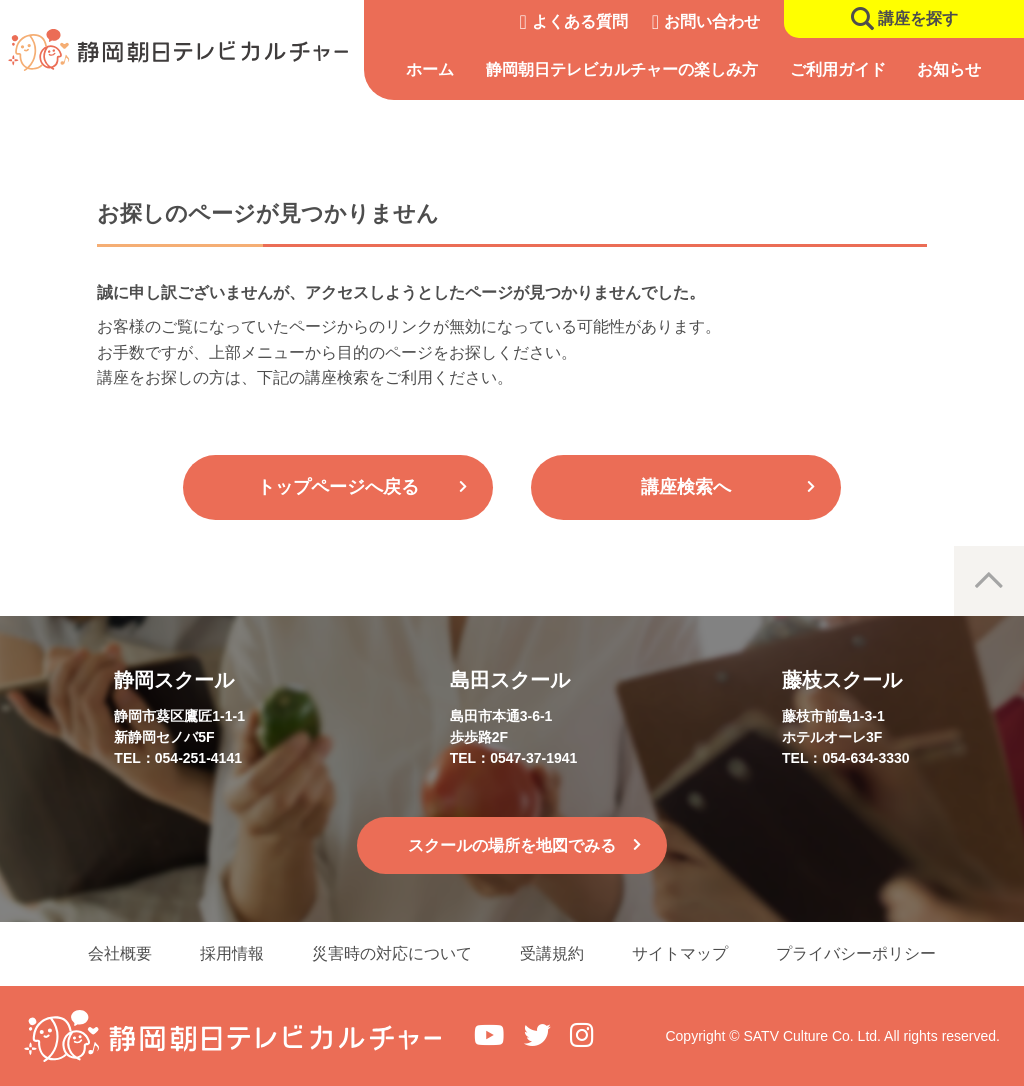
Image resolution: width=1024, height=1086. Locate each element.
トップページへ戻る (338, 487)
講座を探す (918, 18)
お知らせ (949, 69)
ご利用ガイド (838, 69)
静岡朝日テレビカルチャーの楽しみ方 (622, 69)
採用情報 (232, 953)
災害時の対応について (392, 953)
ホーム (430, 69)
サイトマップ (680, 953)
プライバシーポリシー (856, 953)
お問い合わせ (712, 21)
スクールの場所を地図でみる (512, 845)
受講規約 (552, 953)
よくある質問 (580, 21)
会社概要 (120, 953)
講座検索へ (686, 487)
